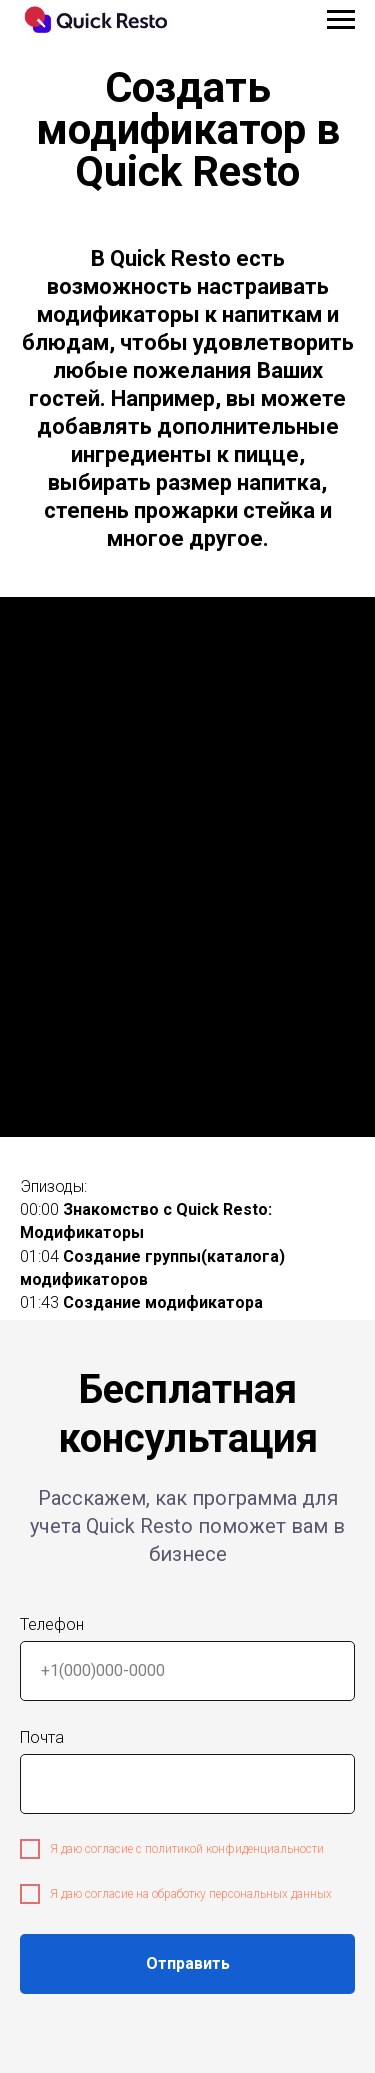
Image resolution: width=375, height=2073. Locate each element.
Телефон (52, 1624)
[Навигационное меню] (341, 20)
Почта (42, 1737)
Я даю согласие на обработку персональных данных (191, 1894)
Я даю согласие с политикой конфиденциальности (187, 1849)
